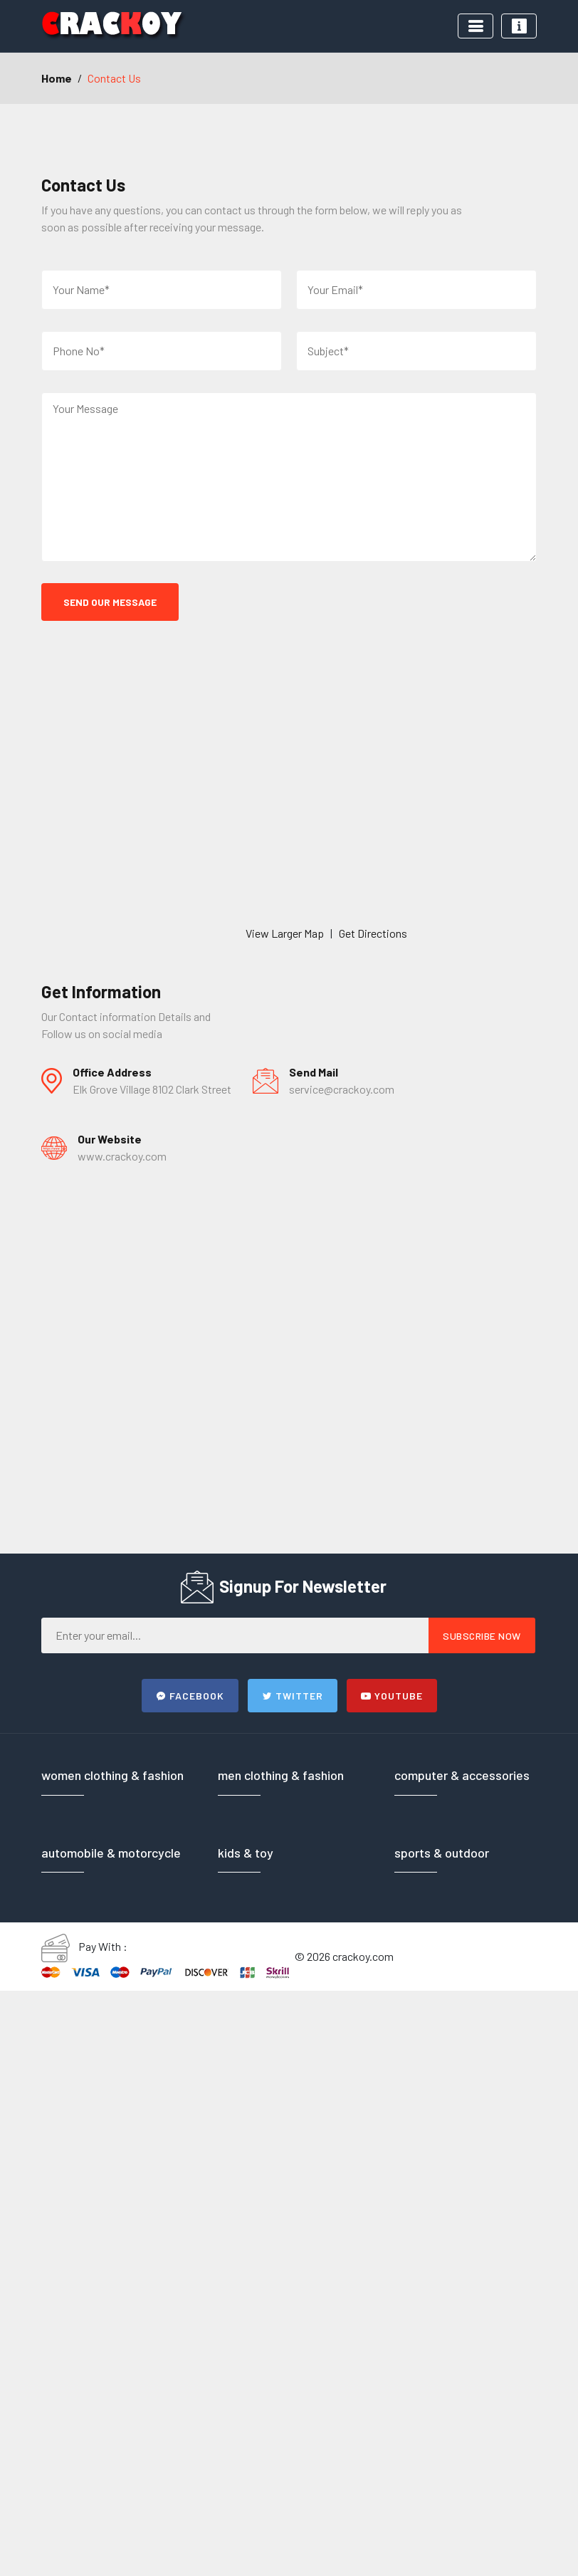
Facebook (190, 1696)
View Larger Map (285, 933)
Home (56, 78)
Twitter (292, 1696)
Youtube (392, 1696)
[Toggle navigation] (475, 26)
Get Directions (373, 933)
